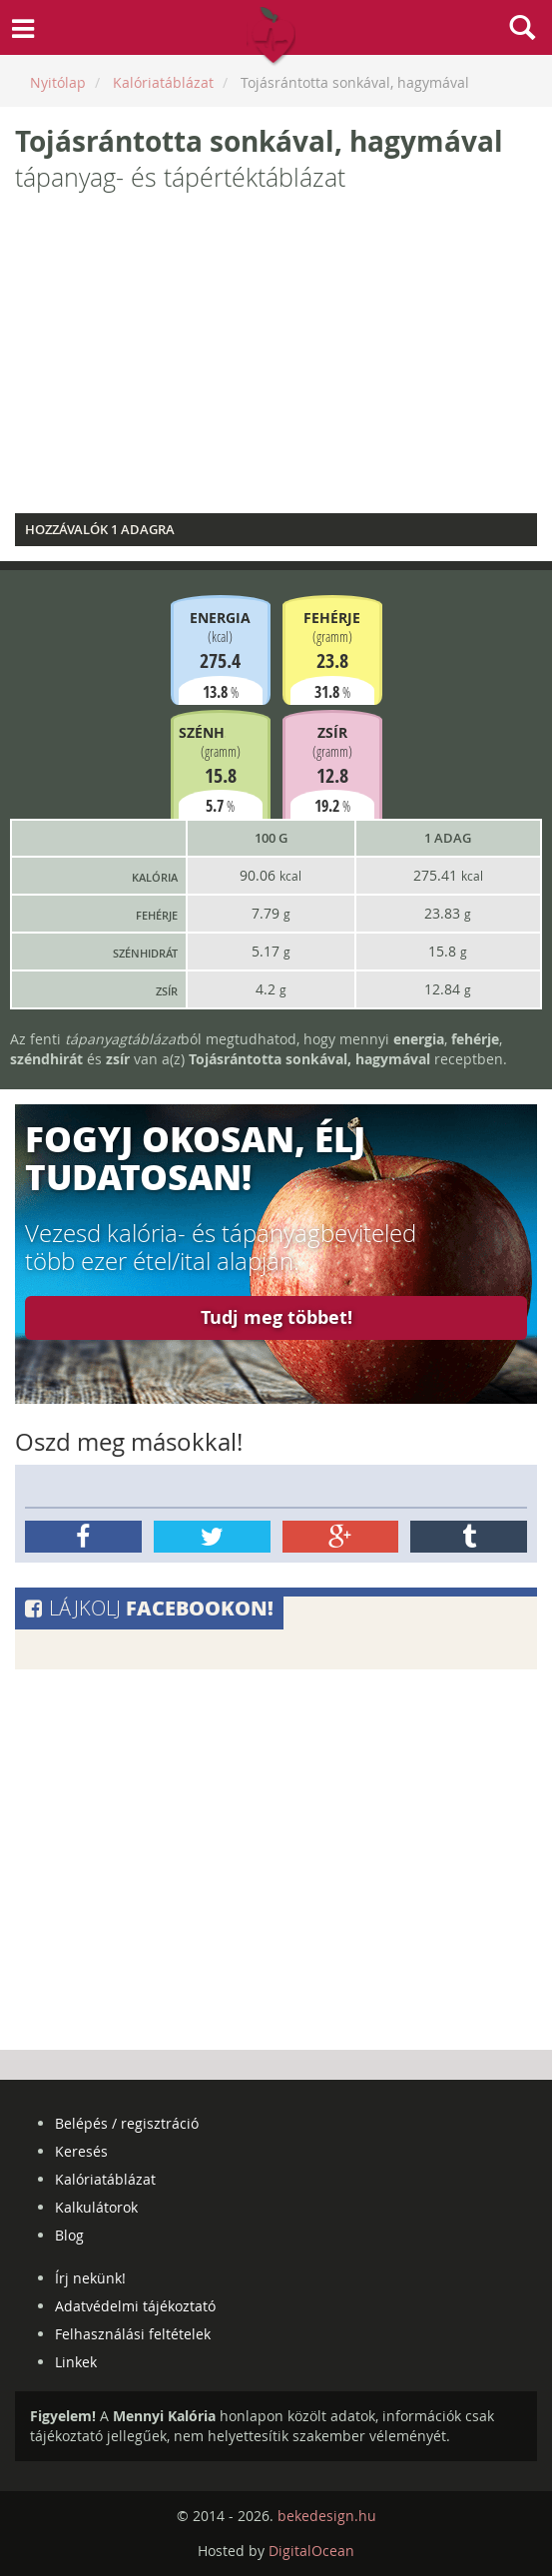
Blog (69, 2235)
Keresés (81, 2151)
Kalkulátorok (96, 2207)
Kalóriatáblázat (105, 2179)
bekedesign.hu (326, 2515)
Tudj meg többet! (276, 1317)
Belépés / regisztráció (127, 2123)
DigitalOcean (311, 2550)
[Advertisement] (276, 358)
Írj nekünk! (90, 2277)
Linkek (76, 2361)
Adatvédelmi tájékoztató (135, 2305)
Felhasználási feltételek (133, 2333)
